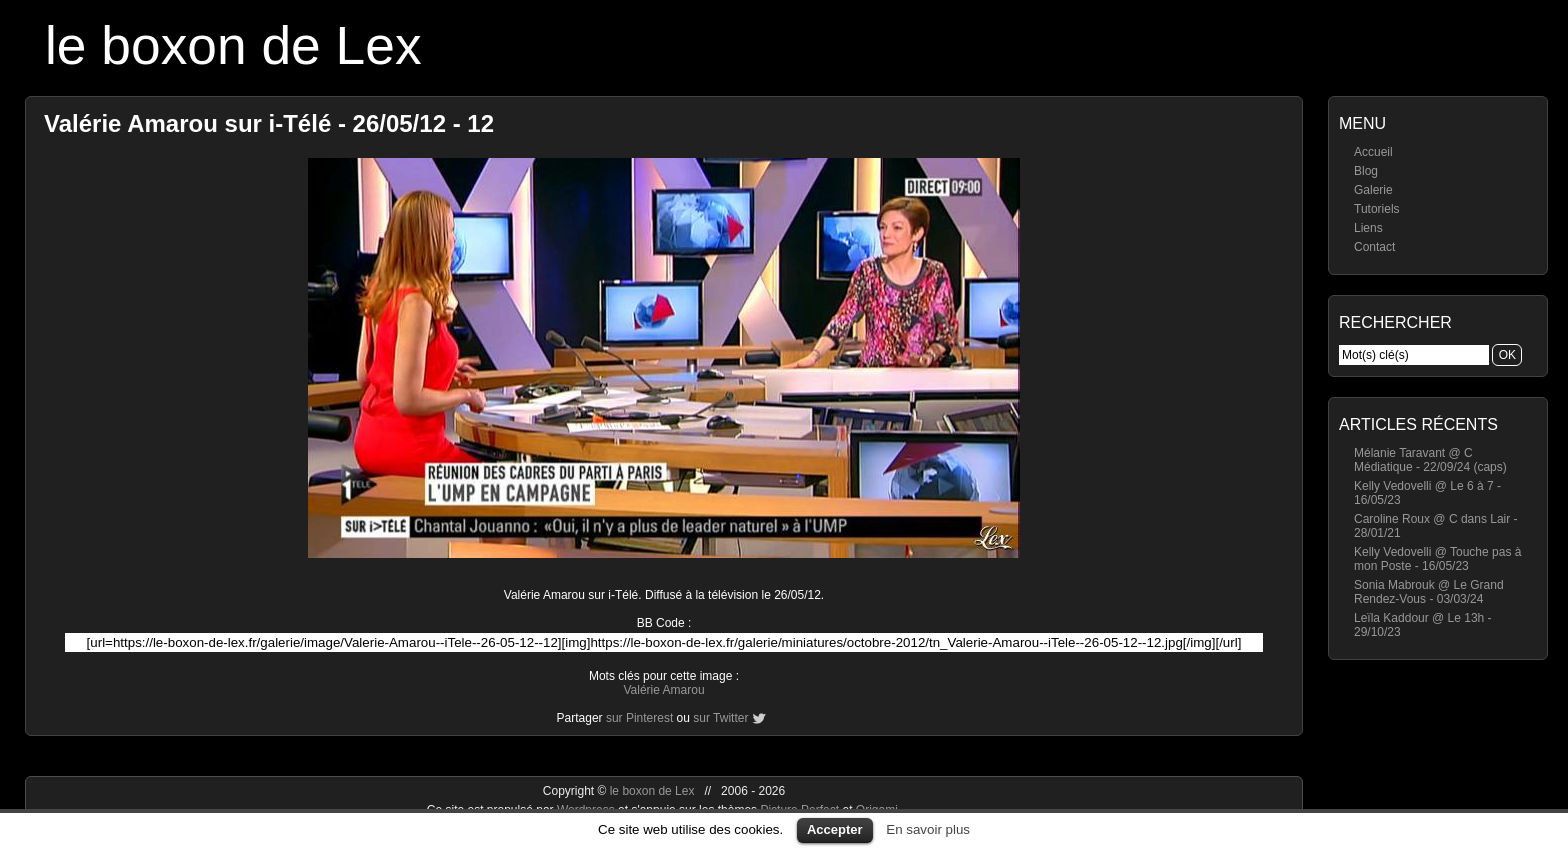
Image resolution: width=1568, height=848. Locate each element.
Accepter (835, 829)
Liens (1368, 228)
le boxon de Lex (233, 45)
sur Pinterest (639, 718)
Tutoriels (1377, 209)
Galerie (1373, 190)
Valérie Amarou (663, 690)
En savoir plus (928, 829)
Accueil (1373, 152)
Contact (1374, 247)
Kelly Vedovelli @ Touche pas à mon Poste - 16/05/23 (1437, 559)
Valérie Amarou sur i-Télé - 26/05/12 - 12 (269, 123)
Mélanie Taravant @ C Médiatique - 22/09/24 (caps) (1430, 460)
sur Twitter (720, 718)
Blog (1366, 171)
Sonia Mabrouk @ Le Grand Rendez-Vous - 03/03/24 (1429, 592)
